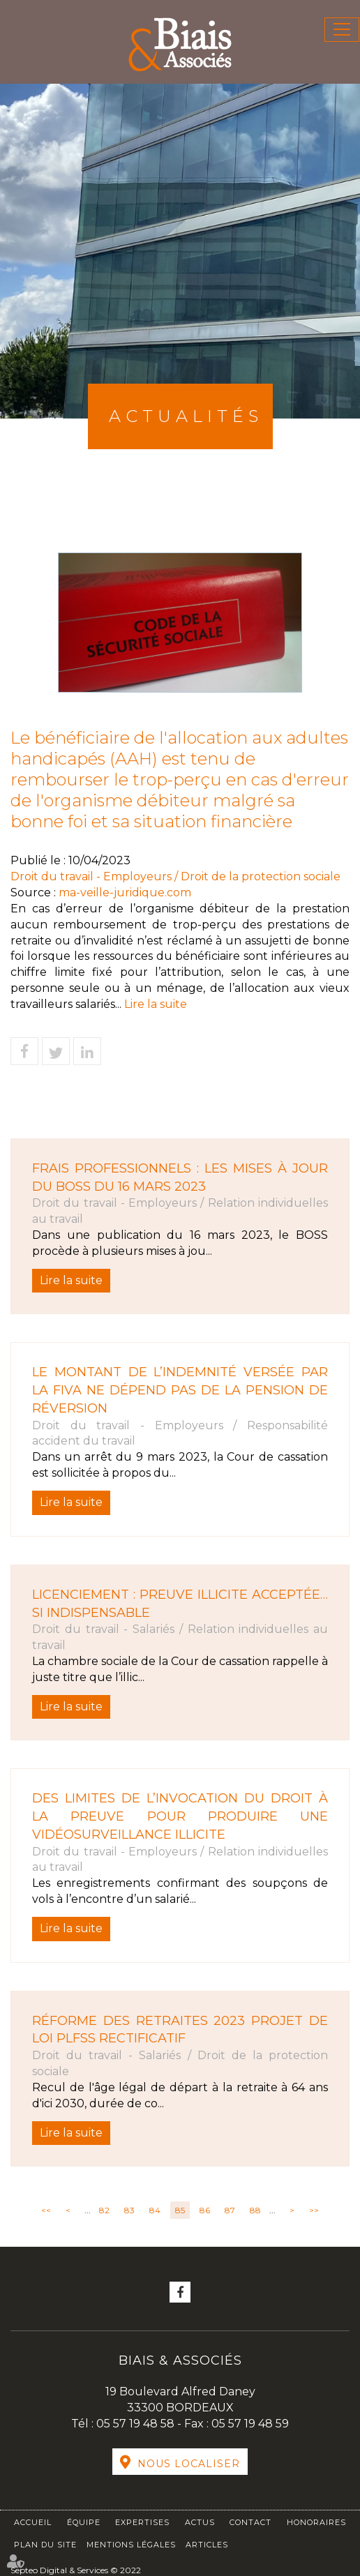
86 (205, 2210)
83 (129, 2210)
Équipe (83, 2522)
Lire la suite (155, 1004)
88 (255, 2210)
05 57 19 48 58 (136, 2423)
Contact (250, 2522)
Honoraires (316, 2522)
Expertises (142, 2522)
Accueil (33, 2522)
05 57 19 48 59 (250, 2423)
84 (154, 2210)
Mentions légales (131, 2544)
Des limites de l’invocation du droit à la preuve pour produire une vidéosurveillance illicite (180, 1816)
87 (230, 2210)
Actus (200, 2522)
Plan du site (45, 2544)
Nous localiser (188, 2463)
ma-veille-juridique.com (125, 892)
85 (180, 2210)
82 (104, 2210)
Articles (207, 2544)
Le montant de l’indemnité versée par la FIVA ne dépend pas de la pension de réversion (180, 1389)
